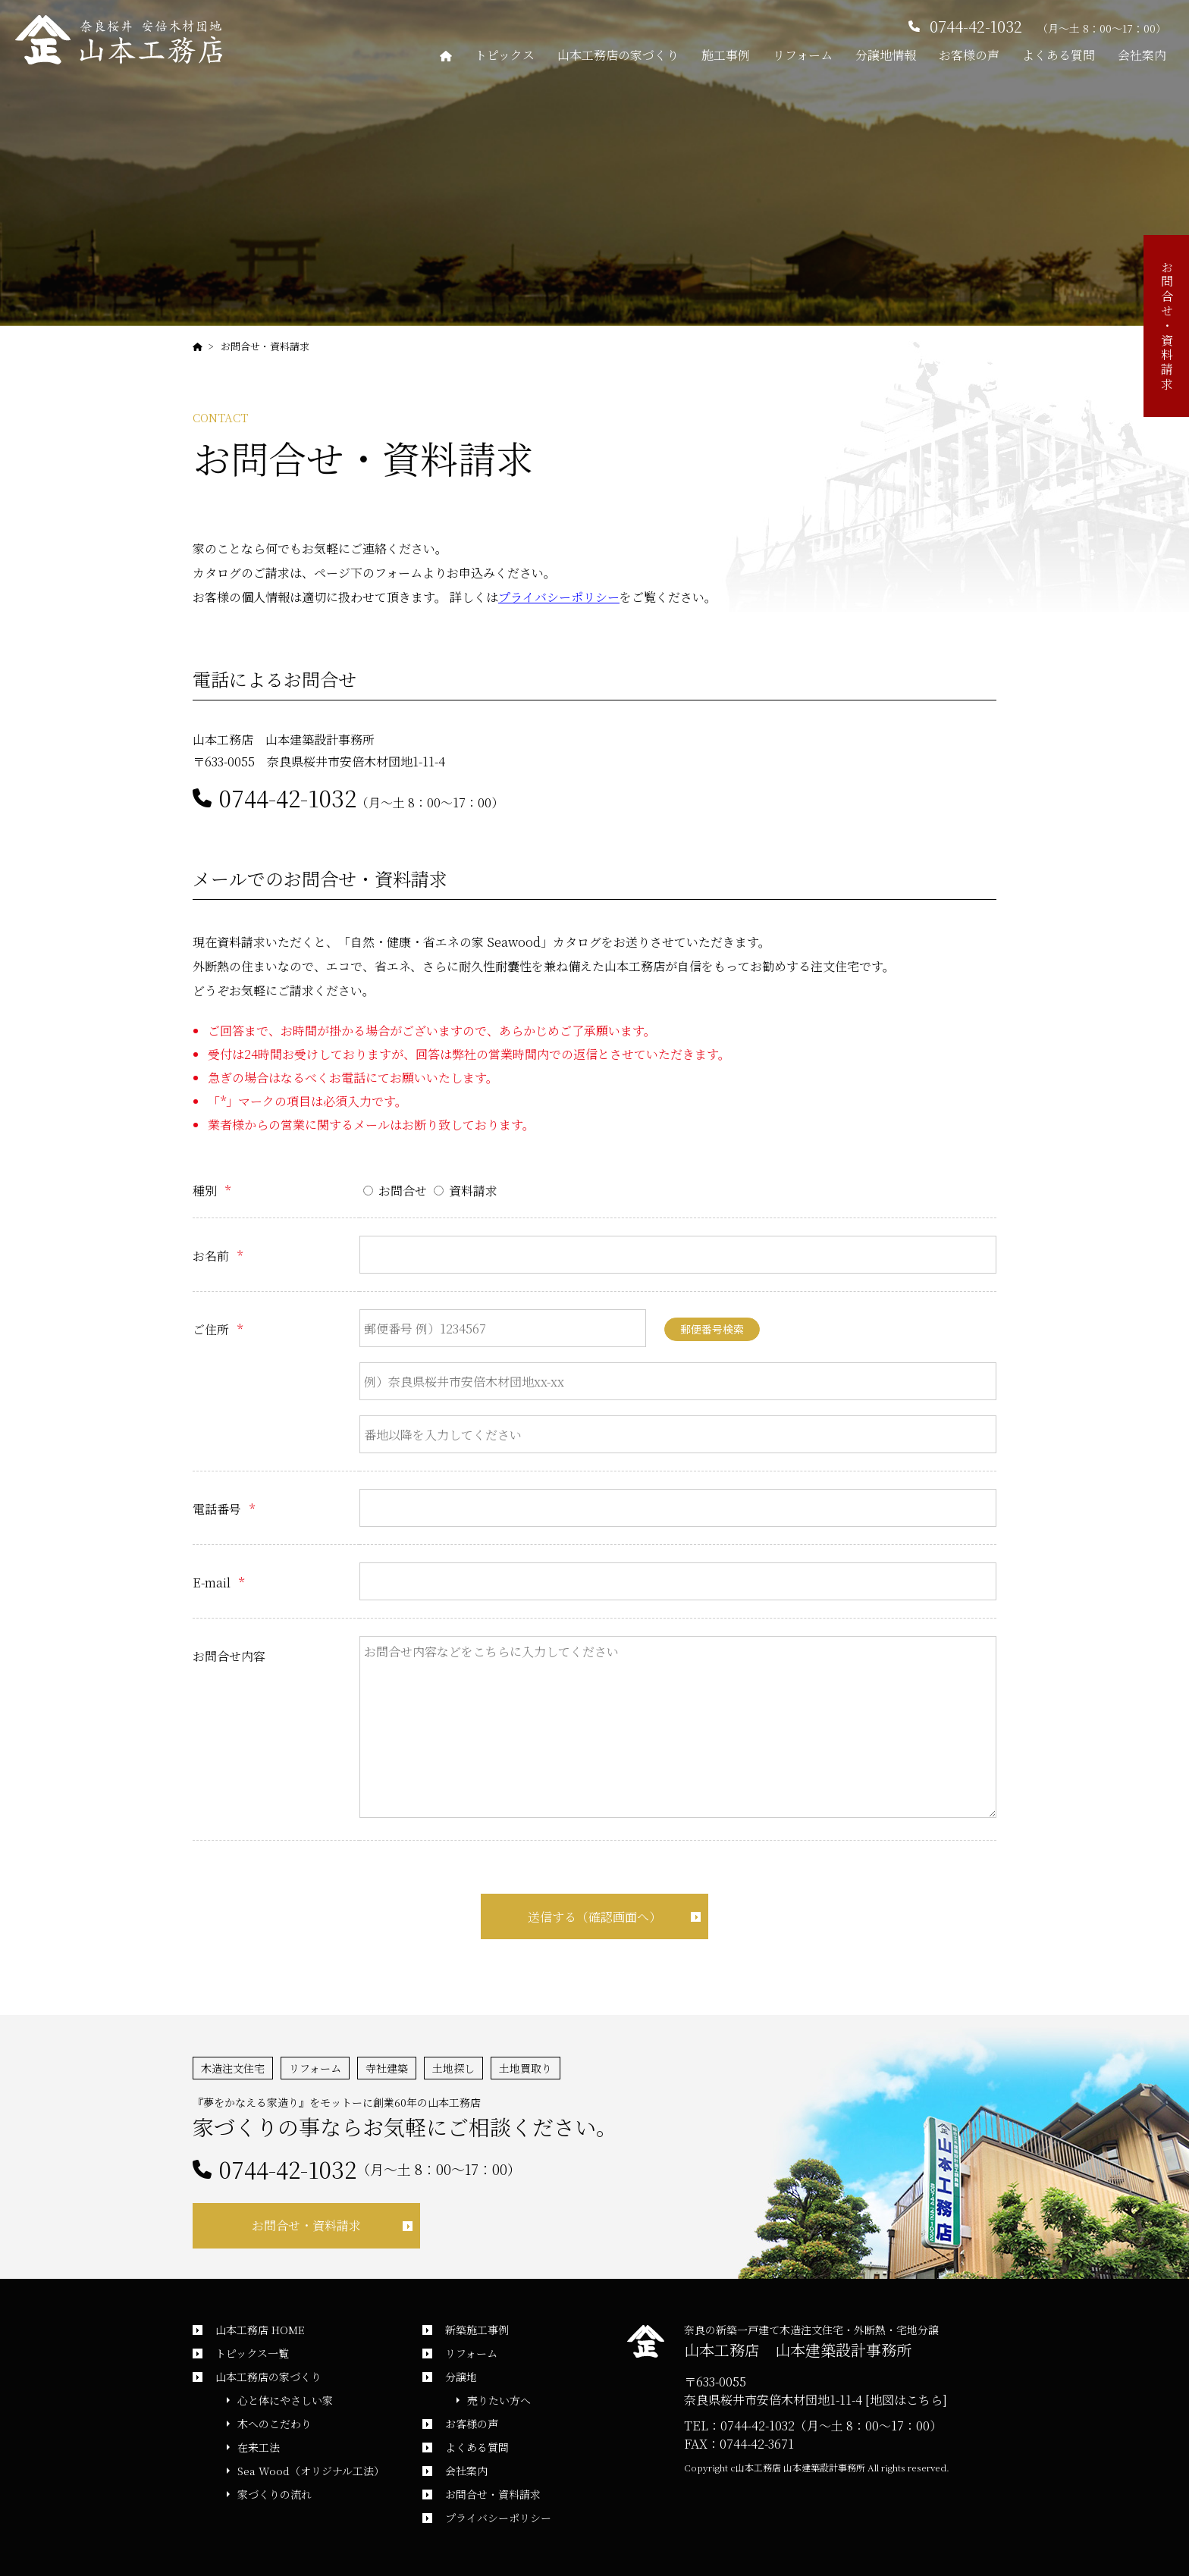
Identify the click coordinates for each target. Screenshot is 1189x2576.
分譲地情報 (885, 55)
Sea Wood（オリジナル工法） (310, 2470)
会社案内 (1142, 55)
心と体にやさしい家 (285, 2400)
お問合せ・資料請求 (265, 346)
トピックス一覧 (252, 2353)
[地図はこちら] (906, 2399)
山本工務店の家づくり (618, 55)
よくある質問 (1058, 55)
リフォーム (803, 55)
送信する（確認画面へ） (594, 1917)
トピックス (505, 55)
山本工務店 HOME (260, 2329)
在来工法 (258, 2447)
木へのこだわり (274, 2423)
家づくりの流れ (274, 2494)
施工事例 (725, 55)
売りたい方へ (499, 2400)
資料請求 (465, 1190)
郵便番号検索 (712, 1329)
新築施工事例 (477, 2329)
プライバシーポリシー (559, 597)
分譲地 (461, 2376)
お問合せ (395, 1190)
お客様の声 (969, 55)
